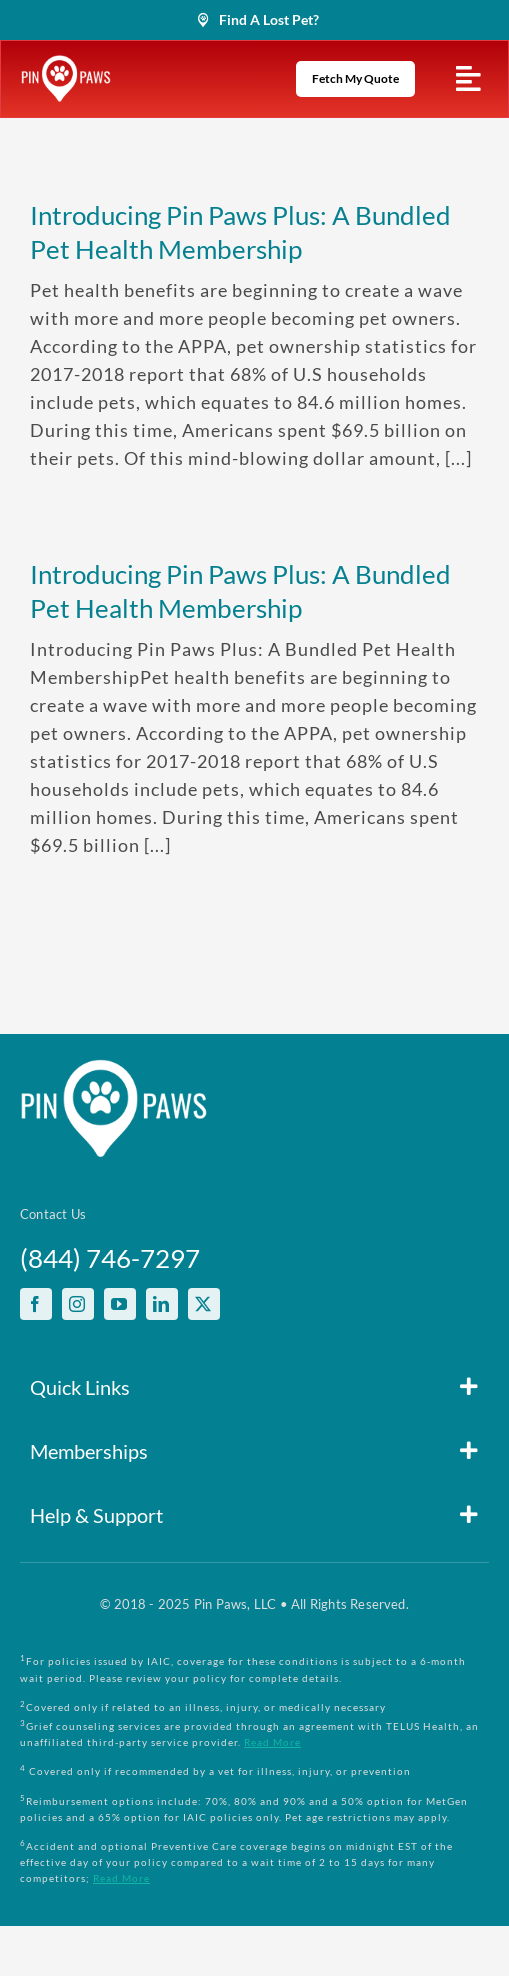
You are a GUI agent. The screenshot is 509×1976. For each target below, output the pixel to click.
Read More (272, 1742)
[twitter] (204, 1304)
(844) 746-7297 (110, 1258)
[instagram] (78, 1304)
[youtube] (120, 1304)
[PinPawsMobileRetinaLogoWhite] (66, 64)
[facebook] (36, 1304)
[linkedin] (162, 1304)
